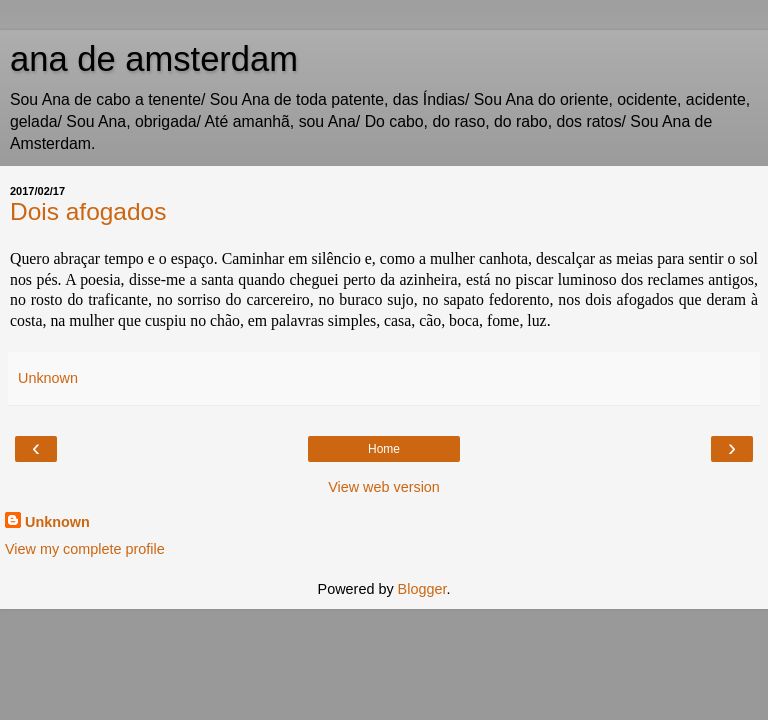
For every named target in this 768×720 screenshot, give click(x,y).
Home (384, 449)
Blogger (422, 589)
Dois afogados (88, 211)
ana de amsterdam (154, 59)
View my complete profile (85, 549)
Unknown (57, 522)
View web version (384, 487)
